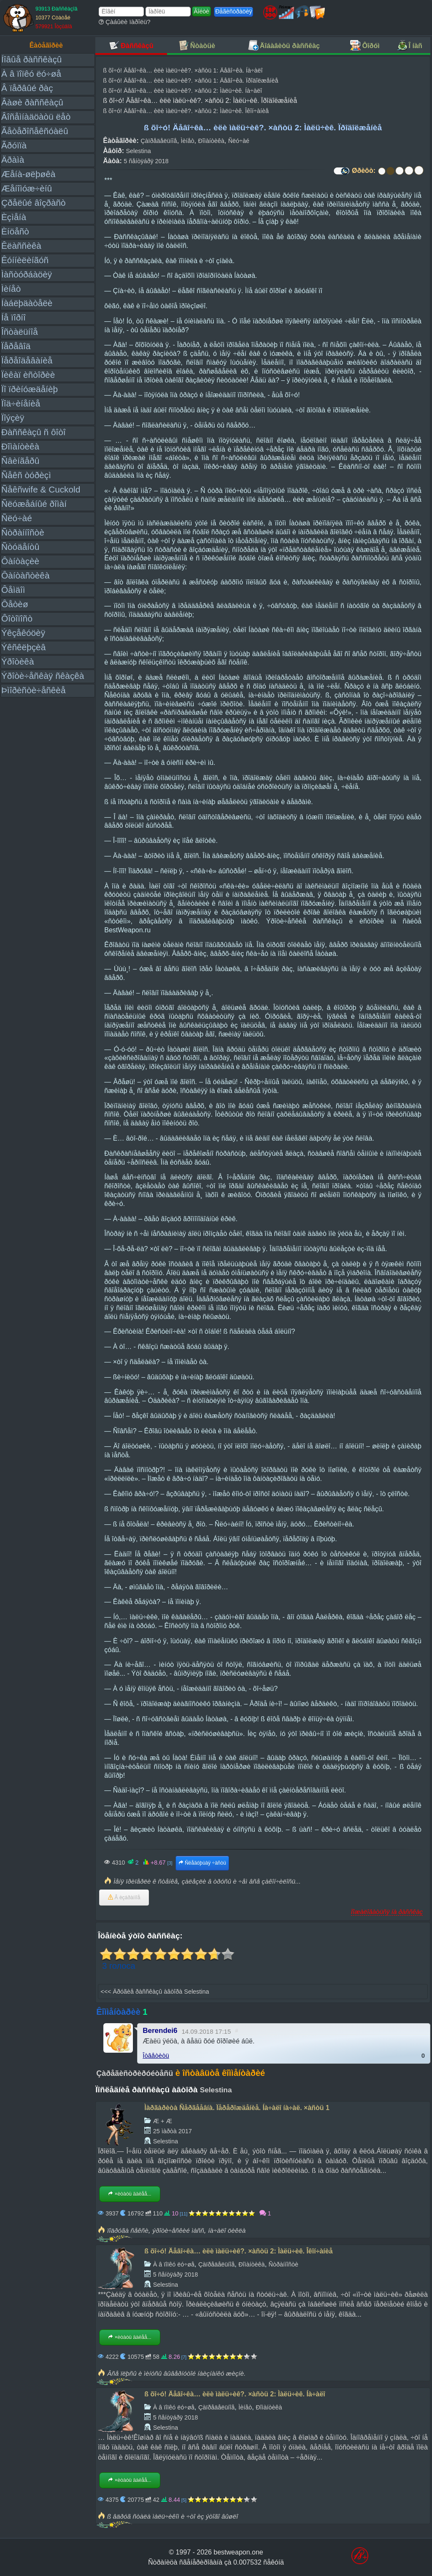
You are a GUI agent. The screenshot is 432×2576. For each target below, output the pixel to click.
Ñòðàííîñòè (22, 532)
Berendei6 (160, 2031)
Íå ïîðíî (13, 317)
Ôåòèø (14, 604)
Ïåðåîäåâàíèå (26, 360)
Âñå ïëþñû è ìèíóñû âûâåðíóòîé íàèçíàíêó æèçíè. (176, 2373)
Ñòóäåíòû (20, 547)
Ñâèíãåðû (20, 461)
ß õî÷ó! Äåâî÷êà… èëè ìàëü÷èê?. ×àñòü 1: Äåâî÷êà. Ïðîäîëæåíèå (190, 80)
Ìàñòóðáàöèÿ (26, 274)
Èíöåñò (15, 231)
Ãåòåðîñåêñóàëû (34, 131)
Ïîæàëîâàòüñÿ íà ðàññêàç (387, 1911)
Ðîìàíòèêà (20, 446)
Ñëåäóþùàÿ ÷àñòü (202, 1863)
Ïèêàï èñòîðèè (28, 375)
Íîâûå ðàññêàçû (31, 59)
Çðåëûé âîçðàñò (33, 202)
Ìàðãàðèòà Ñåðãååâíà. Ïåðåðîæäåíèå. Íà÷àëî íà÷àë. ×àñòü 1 (236, 2107)
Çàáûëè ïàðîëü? (125, 21)
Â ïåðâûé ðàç (27, 88)
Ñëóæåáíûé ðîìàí (34, 504)
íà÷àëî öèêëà (227, 2230)
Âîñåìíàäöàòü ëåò (35, 116)
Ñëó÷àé (16, 518)
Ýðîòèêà (17, 661)
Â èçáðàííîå (124, 1897)
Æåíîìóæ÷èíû (26, 188)
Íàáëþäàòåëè (26, 303)
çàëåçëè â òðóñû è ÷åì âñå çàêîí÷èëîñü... (241, 1881)
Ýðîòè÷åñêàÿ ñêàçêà (42, 676)
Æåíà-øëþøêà (28, 174)
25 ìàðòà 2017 (172, 2131)
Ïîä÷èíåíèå (20, 403)
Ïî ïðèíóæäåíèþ (29, 389)
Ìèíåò (11, 288)
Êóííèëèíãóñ (25, 260)
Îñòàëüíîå (19, 331)
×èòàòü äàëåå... (129, 2194)
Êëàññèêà (21, 245)
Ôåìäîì (13, 590)
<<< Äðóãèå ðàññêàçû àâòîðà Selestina (154, 1991)
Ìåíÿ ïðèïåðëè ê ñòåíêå (145, 1881)
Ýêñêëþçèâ (23, 647)
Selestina (138, 151)
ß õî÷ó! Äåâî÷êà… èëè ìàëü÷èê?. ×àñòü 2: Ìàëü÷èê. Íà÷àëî (182, 90)
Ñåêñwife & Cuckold (40, 489)
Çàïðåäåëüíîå (158, 140)
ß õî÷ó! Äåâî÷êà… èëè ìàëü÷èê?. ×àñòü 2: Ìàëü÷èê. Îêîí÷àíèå (186, 111)
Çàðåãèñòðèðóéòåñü (134, 2073)
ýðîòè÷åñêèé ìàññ (178, 2230)
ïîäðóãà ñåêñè (127, 2230)
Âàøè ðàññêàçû (32, 102)
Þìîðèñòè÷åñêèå (33, 690)
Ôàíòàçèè (20, 561)
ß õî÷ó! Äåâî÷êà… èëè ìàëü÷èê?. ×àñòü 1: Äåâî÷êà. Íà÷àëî (182, 70)
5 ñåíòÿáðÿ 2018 (146, 161)
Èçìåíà (13, 217)
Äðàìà (12, 159)
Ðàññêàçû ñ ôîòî (33, 432)
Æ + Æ (162, 2121)
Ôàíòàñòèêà (25, 575)
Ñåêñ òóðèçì (26, 475)
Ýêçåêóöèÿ (23, 633)
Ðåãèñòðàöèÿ (233, 11)
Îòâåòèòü (156, 2055)
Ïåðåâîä (15, 346)
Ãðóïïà (14, 145)
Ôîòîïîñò (16, 618)
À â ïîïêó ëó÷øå (31, 73)
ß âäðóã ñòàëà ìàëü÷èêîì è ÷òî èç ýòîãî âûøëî (172, 2516)
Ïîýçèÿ (12, 418)
